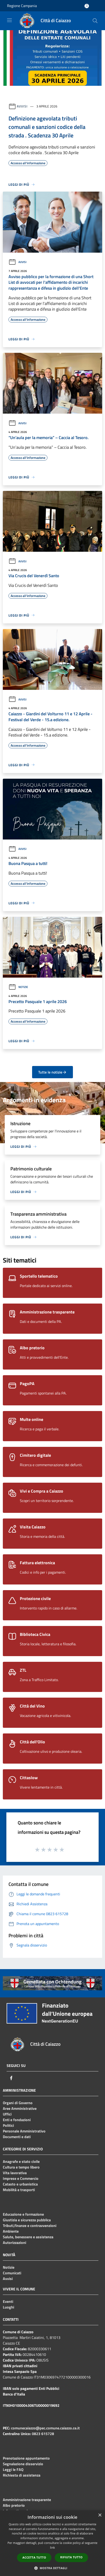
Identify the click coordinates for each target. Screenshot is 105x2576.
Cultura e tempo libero (21, 2167)
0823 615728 (43, 2433)
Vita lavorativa (15, 2173)
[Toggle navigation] (9, 20)
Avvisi (22, 106)
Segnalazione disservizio (23, 2464)
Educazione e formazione (23, 2214)
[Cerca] (95, 21)
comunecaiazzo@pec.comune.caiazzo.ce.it (45, 2428)
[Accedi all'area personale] (86, 6)
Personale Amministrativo (24, 2131)
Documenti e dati (17, 2137)
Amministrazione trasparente (27, 2499)
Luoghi (8, 2307)
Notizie (18, 987)
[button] (52, 2568)
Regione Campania (22, 5)
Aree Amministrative (20, 2108)
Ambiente (11, 2231)
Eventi (8, 2301)
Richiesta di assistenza (21, 2475)
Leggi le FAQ (13, 2469)
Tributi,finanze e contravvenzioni (29, 2225)
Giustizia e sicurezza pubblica (27, 2220)
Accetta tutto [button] (34, 2557)
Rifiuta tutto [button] (71, 2557)
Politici (8, 2125)
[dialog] (52, 2543)
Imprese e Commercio (20, 2178)
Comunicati (12, 2273)
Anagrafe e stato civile (21, 2161)
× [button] (99, 2515)
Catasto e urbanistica (20, 2184)
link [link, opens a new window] (52, 2548)
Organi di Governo (18, 2103)
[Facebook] (11, 2078)
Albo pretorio (14, 2505)
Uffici (7, 2114)
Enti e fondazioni (17, 2120)
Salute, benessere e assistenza (28, 2237)
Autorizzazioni (14, 2242)
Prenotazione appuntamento (26, 2458)
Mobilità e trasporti (19, 2190)
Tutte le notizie (52, 1072)
